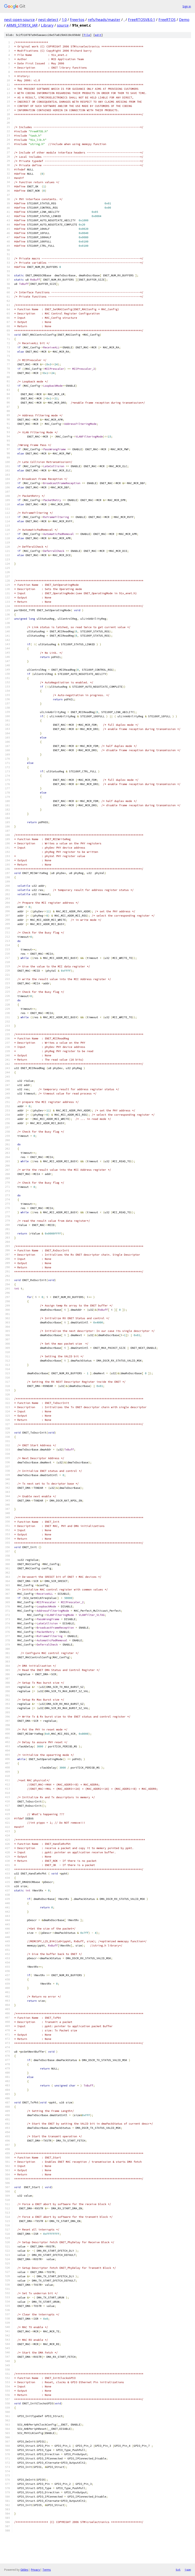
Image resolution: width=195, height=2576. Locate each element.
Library (47, 25)
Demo (184, 19)
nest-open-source (19, 19)
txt (178, 2569)
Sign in (186, 6)
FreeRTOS (167, 19)
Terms (46, 2570)
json (188, 2569)
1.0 (64, 19)
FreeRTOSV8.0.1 (141, 19)
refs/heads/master (104, 19)
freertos (77, 19)
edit (98, 35)
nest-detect (48, 19)
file (87, 35)
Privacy (35, 2570)
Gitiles (24, 2570)
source (63, 25)
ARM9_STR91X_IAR (22, 25)
